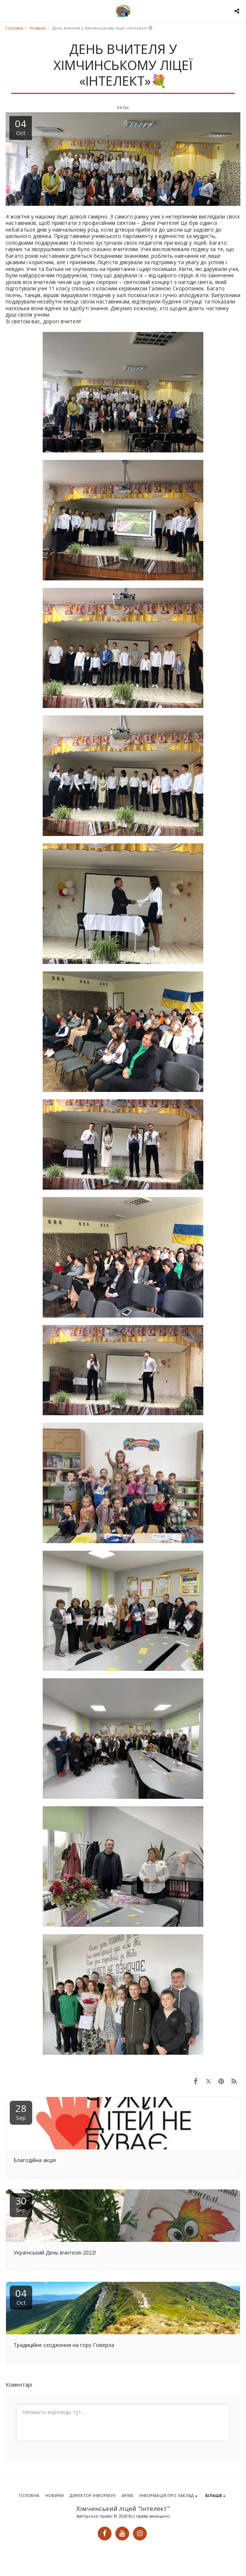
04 (21, 2296)
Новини (38, 28)
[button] (8, 10)
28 (21, 2111)
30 (21, 2204)
